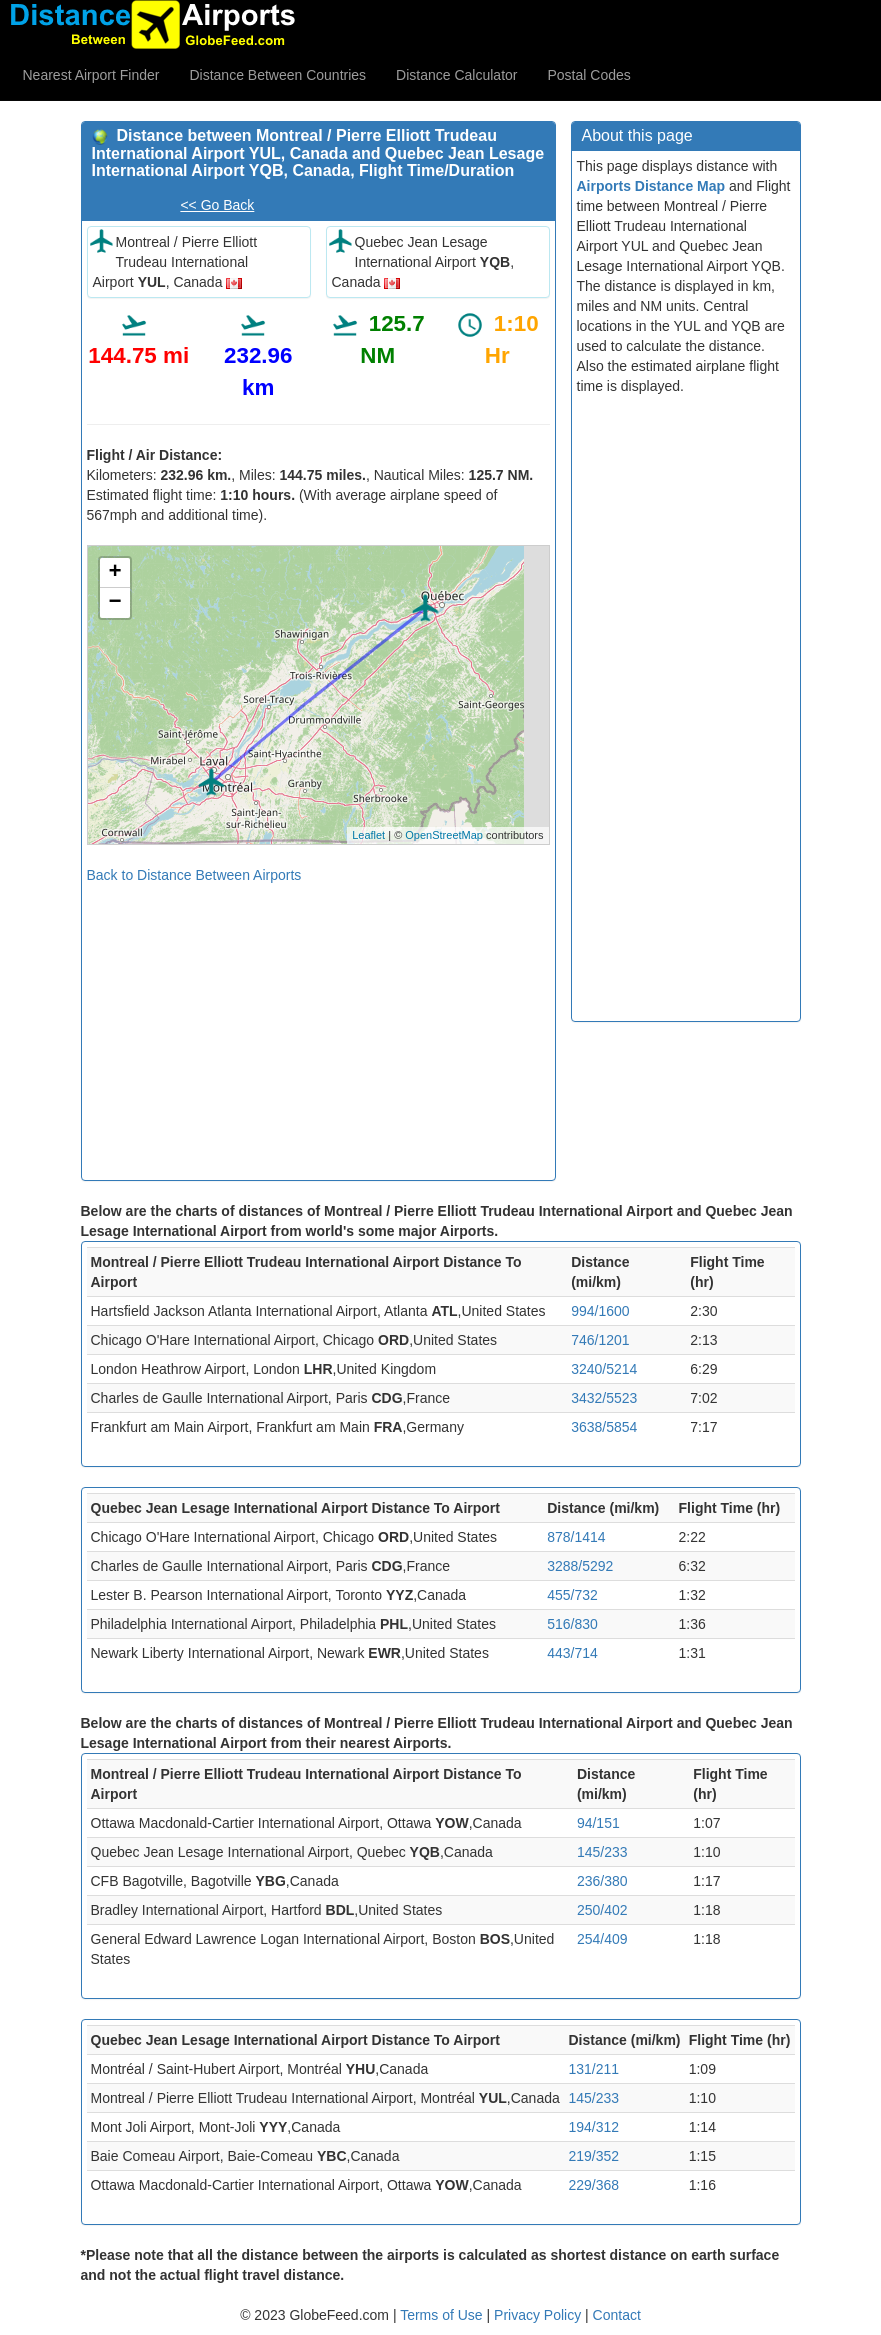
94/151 (598, 1823)
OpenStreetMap (444, 835)
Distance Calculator (456, 75)
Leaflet (368, 835)
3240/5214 (604, 1369)
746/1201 (600, 1340)
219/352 (593, 2156)
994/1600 (600, 1311)
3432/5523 (604, 1398)
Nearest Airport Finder (91, 75)
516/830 (572, 1624)
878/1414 (576, 1537)
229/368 (593, 2185)
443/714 (572, 1653)
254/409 (602, 1939)
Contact (617, 2315)
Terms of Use (443, 2315)
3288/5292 (580, 1566)
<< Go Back (217, 205)
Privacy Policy (539, 2315)
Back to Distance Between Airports (194, 875)
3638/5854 (604, 1427)
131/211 (593, 2069)
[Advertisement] (318, 1025)
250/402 (602, 1910)
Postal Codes (589, 75)
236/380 (602, 1881)
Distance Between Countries (277, 75)
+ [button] (114, 573)
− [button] (114, 603)
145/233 (602, 1852)
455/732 (572, 1595)
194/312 (593, 2127)
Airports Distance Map (651, 186)
